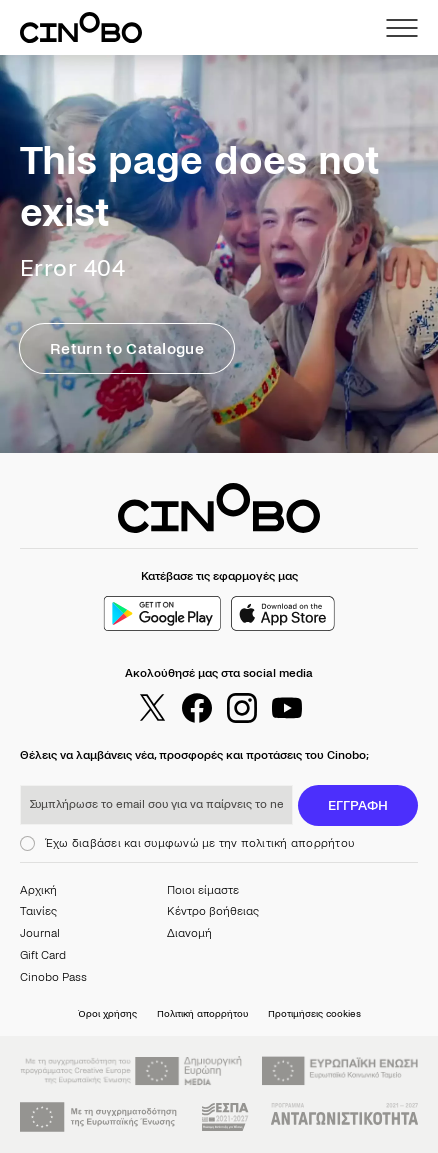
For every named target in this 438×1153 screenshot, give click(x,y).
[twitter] (152, 708)
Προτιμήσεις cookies (314, 1013)
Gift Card (43, 955)
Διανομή (189, 933)
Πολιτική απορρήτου (202, 1013)
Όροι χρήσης (107, 1013)
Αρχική (38, 890)
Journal (40, 933)
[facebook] (197, 708)
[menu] (402, 28)
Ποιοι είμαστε (203, 890)
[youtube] (287, 708)
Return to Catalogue (127, 348)
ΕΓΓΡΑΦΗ (358, 805)
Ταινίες (38, 911)
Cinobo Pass (53, 977)
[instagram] (242, 708)
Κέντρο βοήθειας (213, 911)
